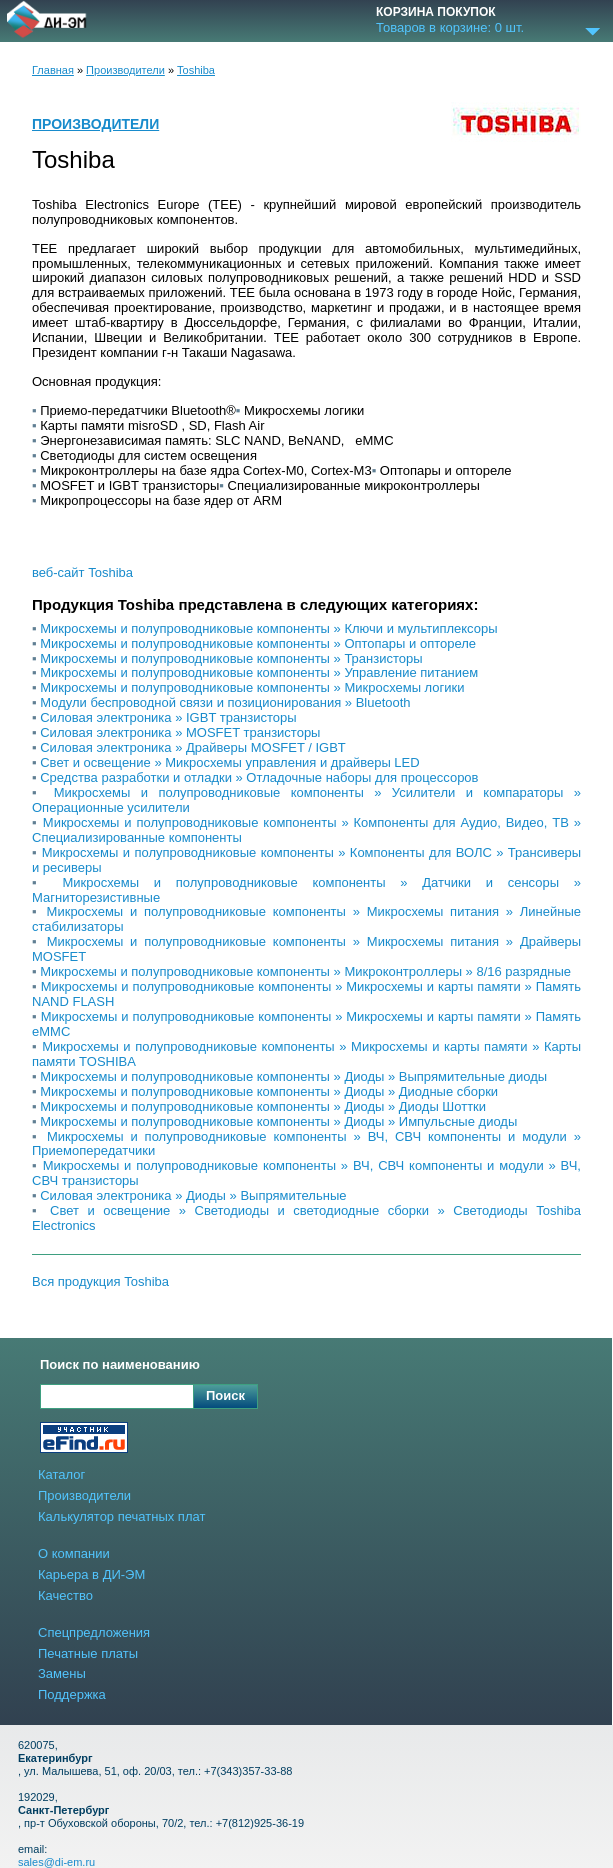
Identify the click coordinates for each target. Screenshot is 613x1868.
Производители (125, 70)
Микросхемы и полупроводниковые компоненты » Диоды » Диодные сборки (269, 1091)
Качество (65, 1595)
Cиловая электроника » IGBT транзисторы (168, 717)
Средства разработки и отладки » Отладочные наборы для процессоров (259, 777)
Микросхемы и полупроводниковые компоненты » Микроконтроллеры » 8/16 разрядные (305, 971)
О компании (74, 1553)
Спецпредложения (94, 1632)
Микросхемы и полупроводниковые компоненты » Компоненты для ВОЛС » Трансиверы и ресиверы (306, 860)
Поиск (225, 1395)
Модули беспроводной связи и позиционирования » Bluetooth (225, 702)
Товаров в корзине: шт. (450, 28)
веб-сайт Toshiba (82, 573)
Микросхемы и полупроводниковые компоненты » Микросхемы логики (252, 687)
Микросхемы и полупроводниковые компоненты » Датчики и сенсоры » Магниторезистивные (306, 890)
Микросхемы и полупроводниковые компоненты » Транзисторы (231, 658)
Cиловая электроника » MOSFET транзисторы (180, 732)
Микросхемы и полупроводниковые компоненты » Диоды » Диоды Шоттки (263, 1106)
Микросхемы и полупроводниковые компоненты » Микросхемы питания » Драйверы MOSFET (306, 949)
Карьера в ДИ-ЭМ (91, 1574)
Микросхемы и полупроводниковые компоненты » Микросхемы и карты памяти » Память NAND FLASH (306, 994)
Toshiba (196, 70)
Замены (62, 1673)
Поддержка (72, 1694)
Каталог (61, 1474)
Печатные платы (88, 1653)
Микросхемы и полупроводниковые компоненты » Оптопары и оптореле (258, 643)
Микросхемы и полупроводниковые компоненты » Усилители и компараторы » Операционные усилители (306, 800)
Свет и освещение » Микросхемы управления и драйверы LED (229, 762)
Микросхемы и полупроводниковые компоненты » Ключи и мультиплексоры (268, 628)
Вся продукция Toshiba (100, 1282)
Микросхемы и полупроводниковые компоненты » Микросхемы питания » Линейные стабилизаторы (306, 919)
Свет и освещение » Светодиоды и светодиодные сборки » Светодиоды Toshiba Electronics (306, 1218)
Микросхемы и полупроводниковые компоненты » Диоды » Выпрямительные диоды (293, 1076)
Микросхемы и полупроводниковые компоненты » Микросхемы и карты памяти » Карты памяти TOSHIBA (306, 1054)
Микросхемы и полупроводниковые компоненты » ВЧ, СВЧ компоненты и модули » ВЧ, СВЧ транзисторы (306, 1173)
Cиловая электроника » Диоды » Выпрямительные (193, 1195)
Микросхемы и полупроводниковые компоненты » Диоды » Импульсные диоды (278, 1121)
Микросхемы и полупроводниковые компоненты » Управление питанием (259, 672)
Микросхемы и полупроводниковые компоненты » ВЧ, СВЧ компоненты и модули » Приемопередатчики (306, 1144)
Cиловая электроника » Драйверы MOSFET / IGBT (193, 747)
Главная (53, 70)
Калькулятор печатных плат (121, 1516)
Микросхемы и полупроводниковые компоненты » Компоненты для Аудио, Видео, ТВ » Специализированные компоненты (306, 830)
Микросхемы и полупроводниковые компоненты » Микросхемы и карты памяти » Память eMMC (306, 1024)
